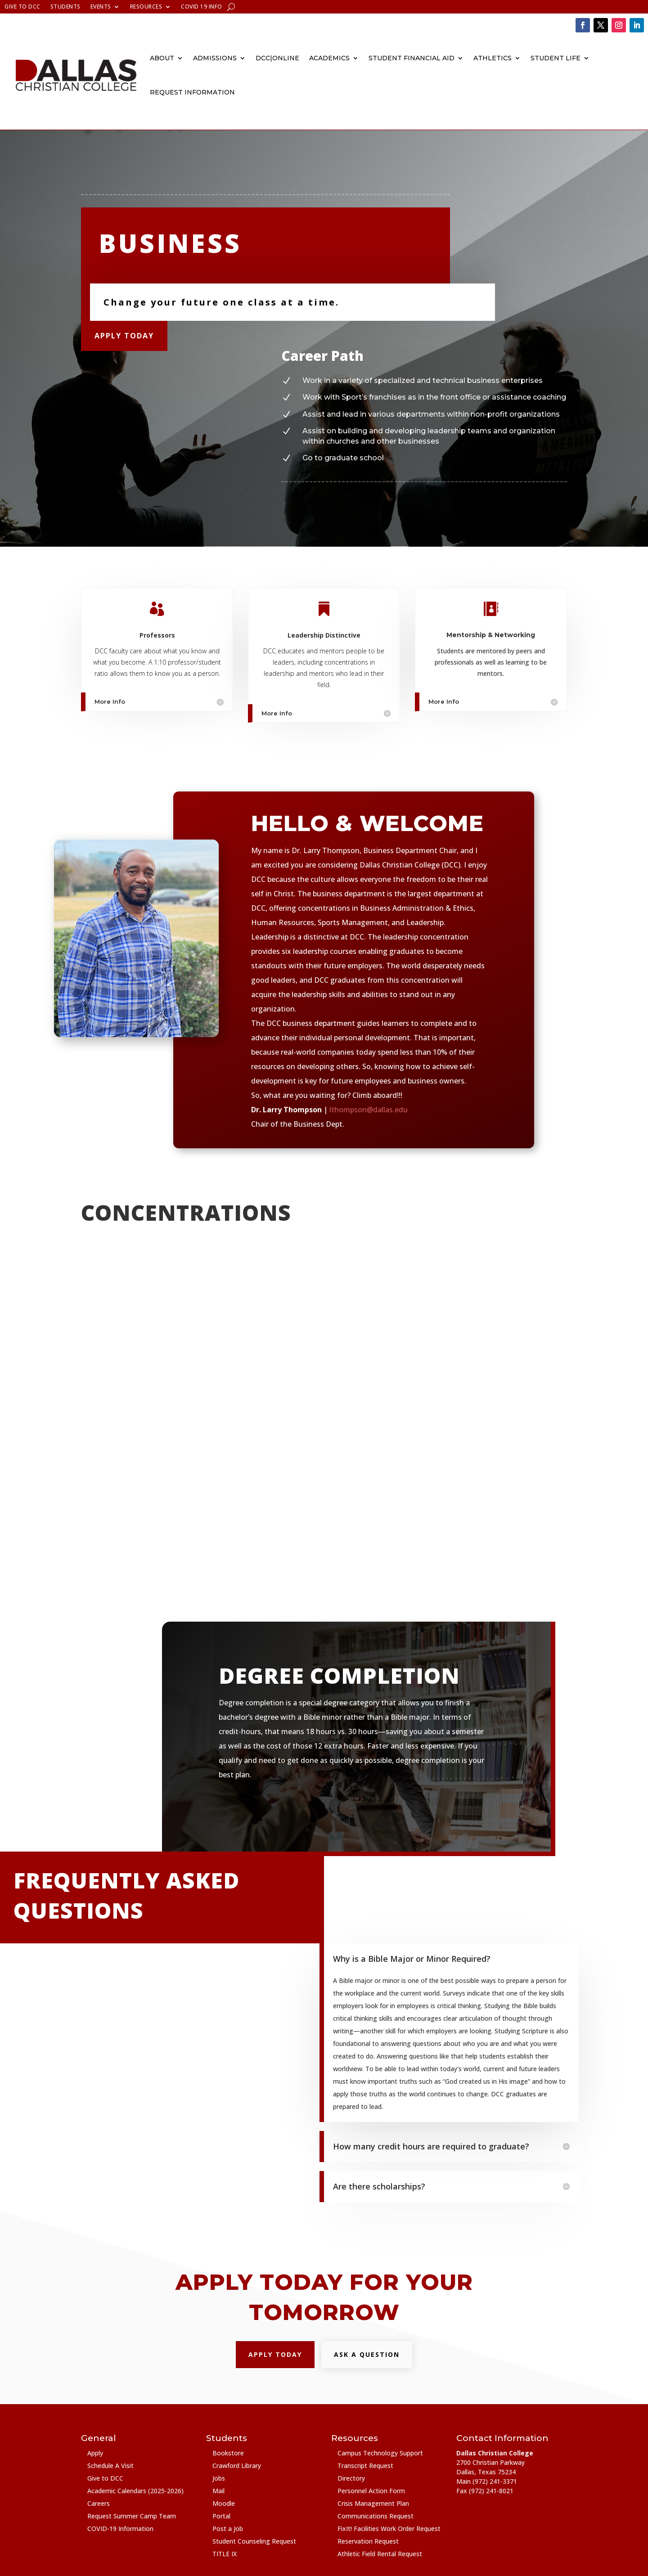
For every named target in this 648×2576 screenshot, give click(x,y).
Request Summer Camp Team (131, 2516)
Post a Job (227, 2528)
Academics (329, 58)
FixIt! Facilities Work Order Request (389, 2528)
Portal (221, 2516)
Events (100, 7)
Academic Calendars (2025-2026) (135, 2490)
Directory (351, 2478)
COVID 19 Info (201, 7)
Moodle (223, 2503)
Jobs (218, 2478)
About (162, 58)
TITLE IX (224, 2553)
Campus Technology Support (380, 2453)
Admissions (215, 58)
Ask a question (367, 2354)
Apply (95, 2453)
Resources (146, 7)
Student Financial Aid (411, 58)
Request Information (192, 92)
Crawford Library (236, 2465)
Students (65, 7)
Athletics (492, 58)
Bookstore (228, 2453)
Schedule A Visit (110, 2465)
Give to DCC (22, 7)
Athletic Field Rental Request (380, 2553)
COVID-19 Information (120, 2528)
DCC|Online (277, 58)
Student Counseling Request (254, 2541)
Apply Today (124, 336)
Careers (98, 2503)
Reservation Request (368, 2541)
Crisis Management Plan (373, 2503)
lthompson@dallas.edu (368, 1110)
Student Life (555, 58)
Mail (218, 2490)
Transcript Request (365, 2465)
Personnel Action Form (371, 2490)
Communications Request (376, 2516)
